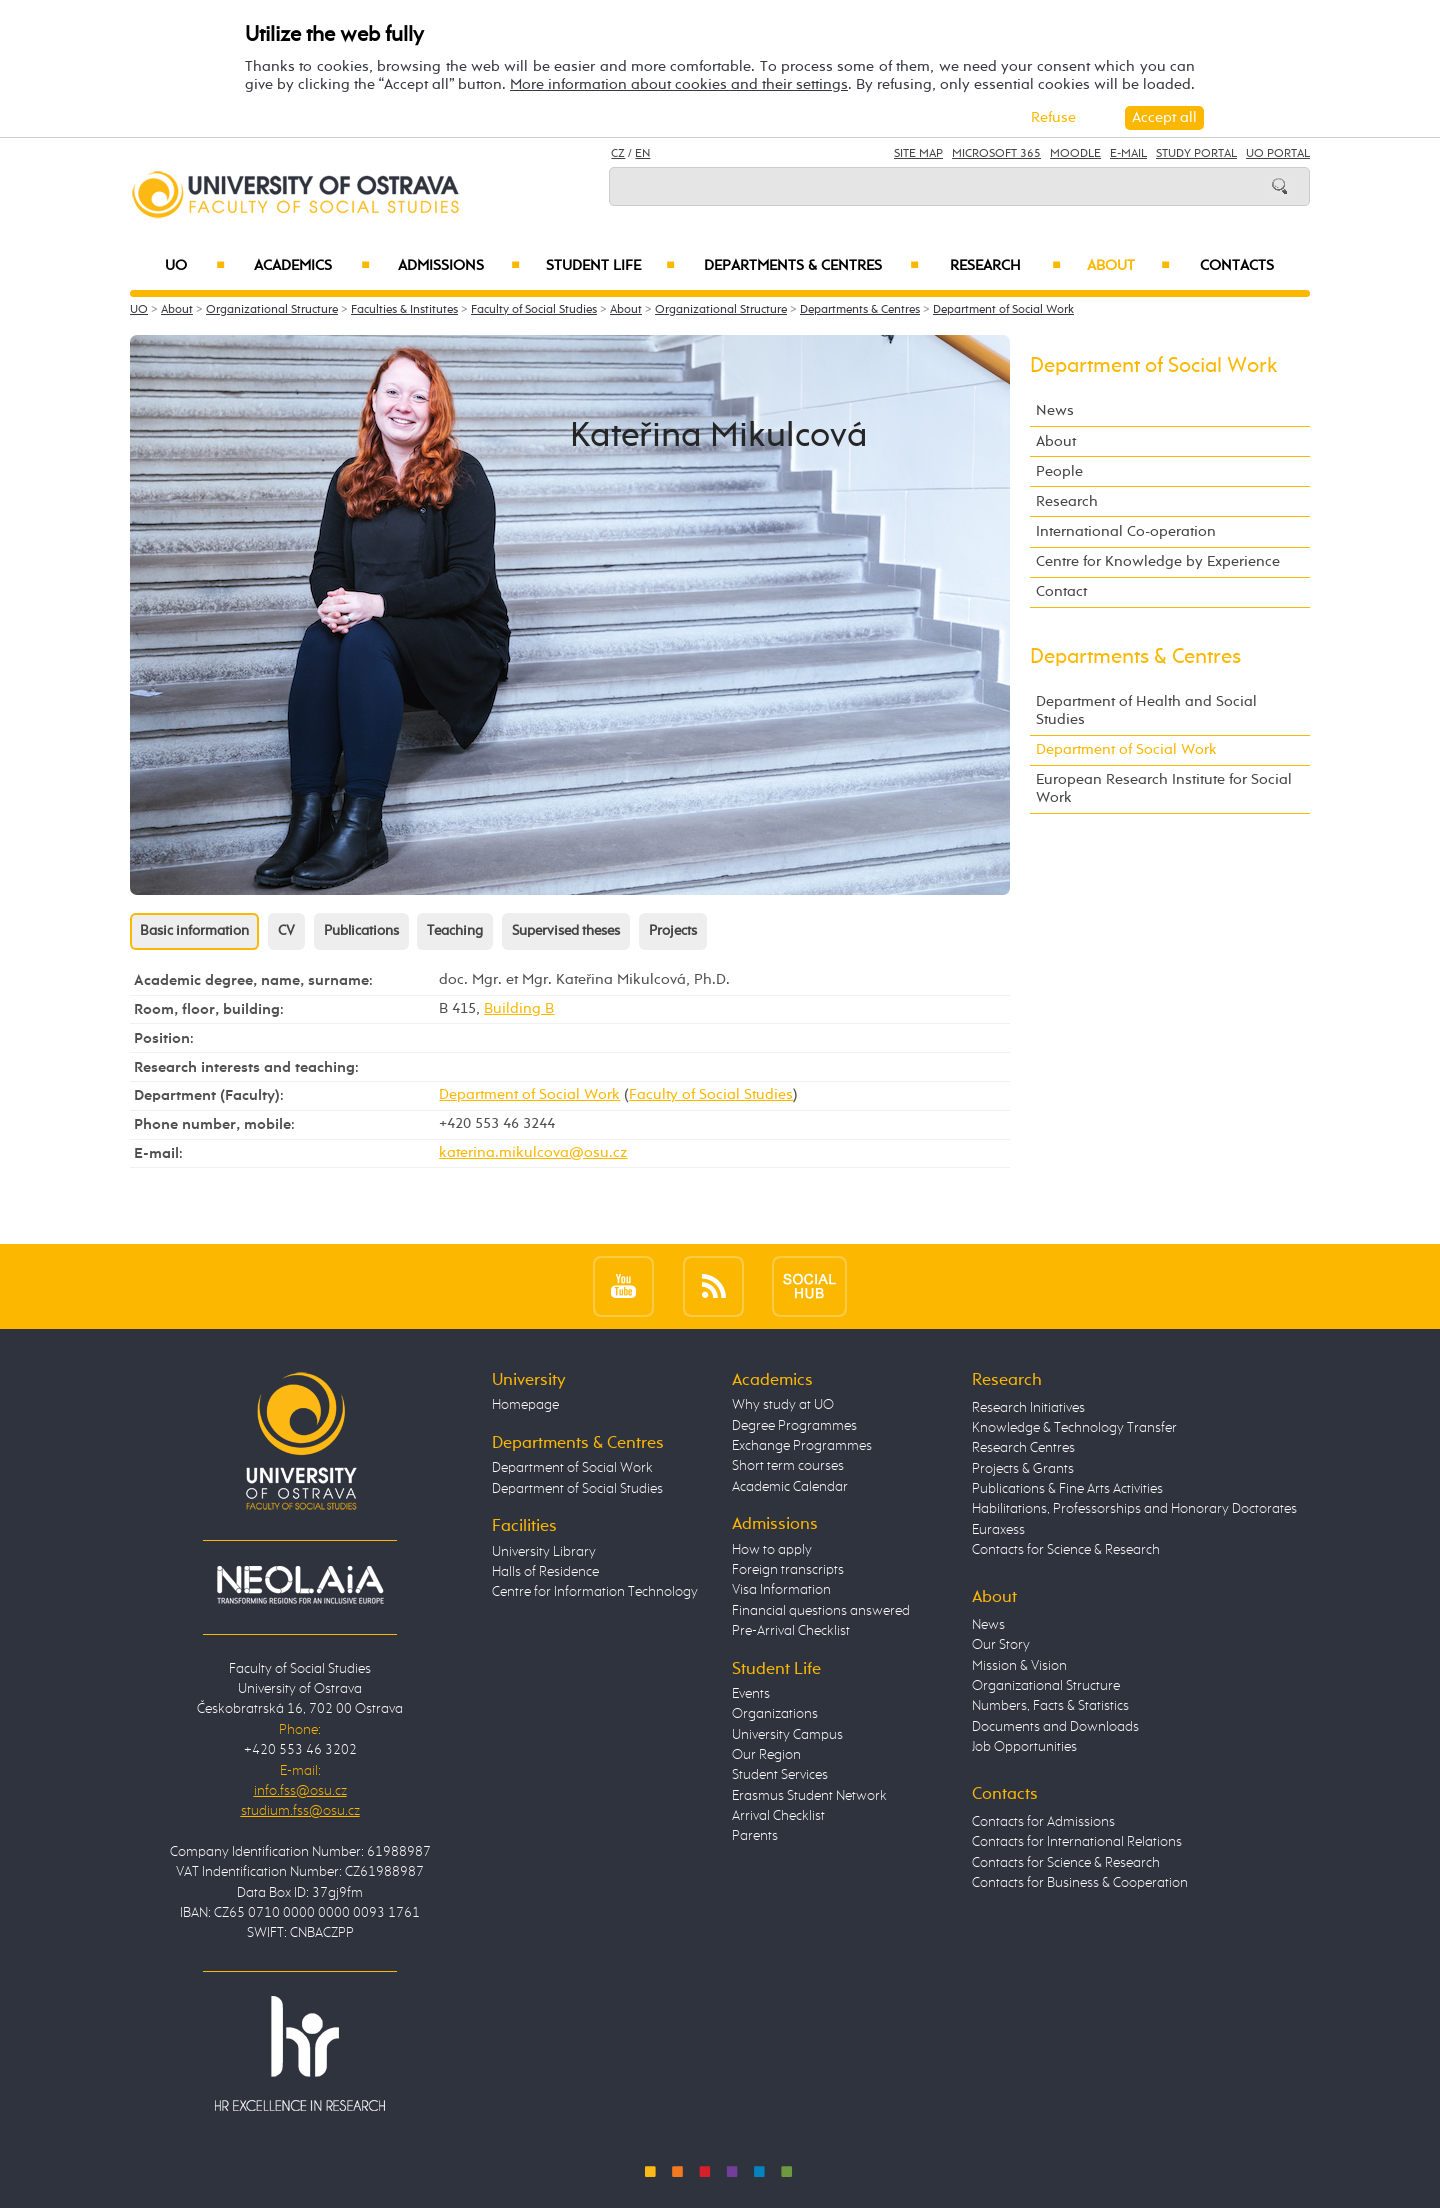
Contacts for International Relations (1077, 1842)
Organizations (775, 1714)
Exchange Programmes (802, 1446)
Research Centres (1023, 1448)
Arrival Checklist (778, 1816)
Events (751, 1694)
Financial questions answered (821, 1611)
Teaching (455, 931)
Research (1005, 266)
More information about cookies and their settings (679, 84)
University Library (544, 1552)
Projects (673, 931)
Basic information (194, 931)
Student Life (611, 266)
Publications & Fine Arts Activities (1067, 1489)
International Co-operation (1126, 531)
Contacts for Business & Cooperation (1080, 1883)
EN (642, 154)
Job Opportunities (1024, 1747)
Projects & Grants (1023, 1469)
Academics (312, 266)
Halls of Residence (545, 1572)
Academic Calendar (790, 1487)
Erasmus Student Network (809, 1796)
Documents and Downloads (1055, 1727)
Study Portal (1196, 154)
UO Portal (1278, 154)
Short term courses (788, 1466)
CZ (618, 154)
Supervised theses (566, 931)
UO (195, 266)
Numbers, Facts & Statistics (1050, 1706)
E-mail (1128, 154)
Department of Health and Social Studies (1146, 710)
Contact (1061, 591)
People (1059, 471)
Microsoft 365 (996, 154)
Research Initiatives (1028, 1408)
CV (286, 931)
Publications (361, 931)
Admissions (459, 266)
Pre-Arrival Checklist (791, 1631)
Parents (755, 1836)
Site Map (918, 154)
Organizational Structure (272, 310)
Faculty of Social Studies (534, 310)
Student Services (780, 1775)
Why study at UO (783, 1405)
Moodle (1075, 154)
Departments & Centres (811, 266)
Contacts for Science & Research (1066, 1550)
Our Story (1001, 1645)
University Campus (787, 1735)
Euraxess (998, 1530)
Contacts (1237, 266)
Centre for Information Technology (595, 1592)
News (1055, 410)
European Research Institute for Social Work (1164, 788)
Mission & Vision (1019, 1666)
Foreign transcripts (788, 1570)
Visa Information (781, 1590)
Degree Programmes (794, 1426)
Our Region (766, 1755)
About (1128, 266)
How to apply (772, 1550)
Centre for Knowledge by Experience (1158, 561)
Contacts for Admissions (1043, 1822)
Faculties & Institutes (404, 310)
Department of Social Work (1003, 310)
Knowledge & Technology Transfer (1074, 1428)
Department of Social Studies (577, 1489)
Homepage (525, 1405)
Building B (519, 1008)
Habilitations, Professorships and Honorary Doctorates (1134, 1509)
